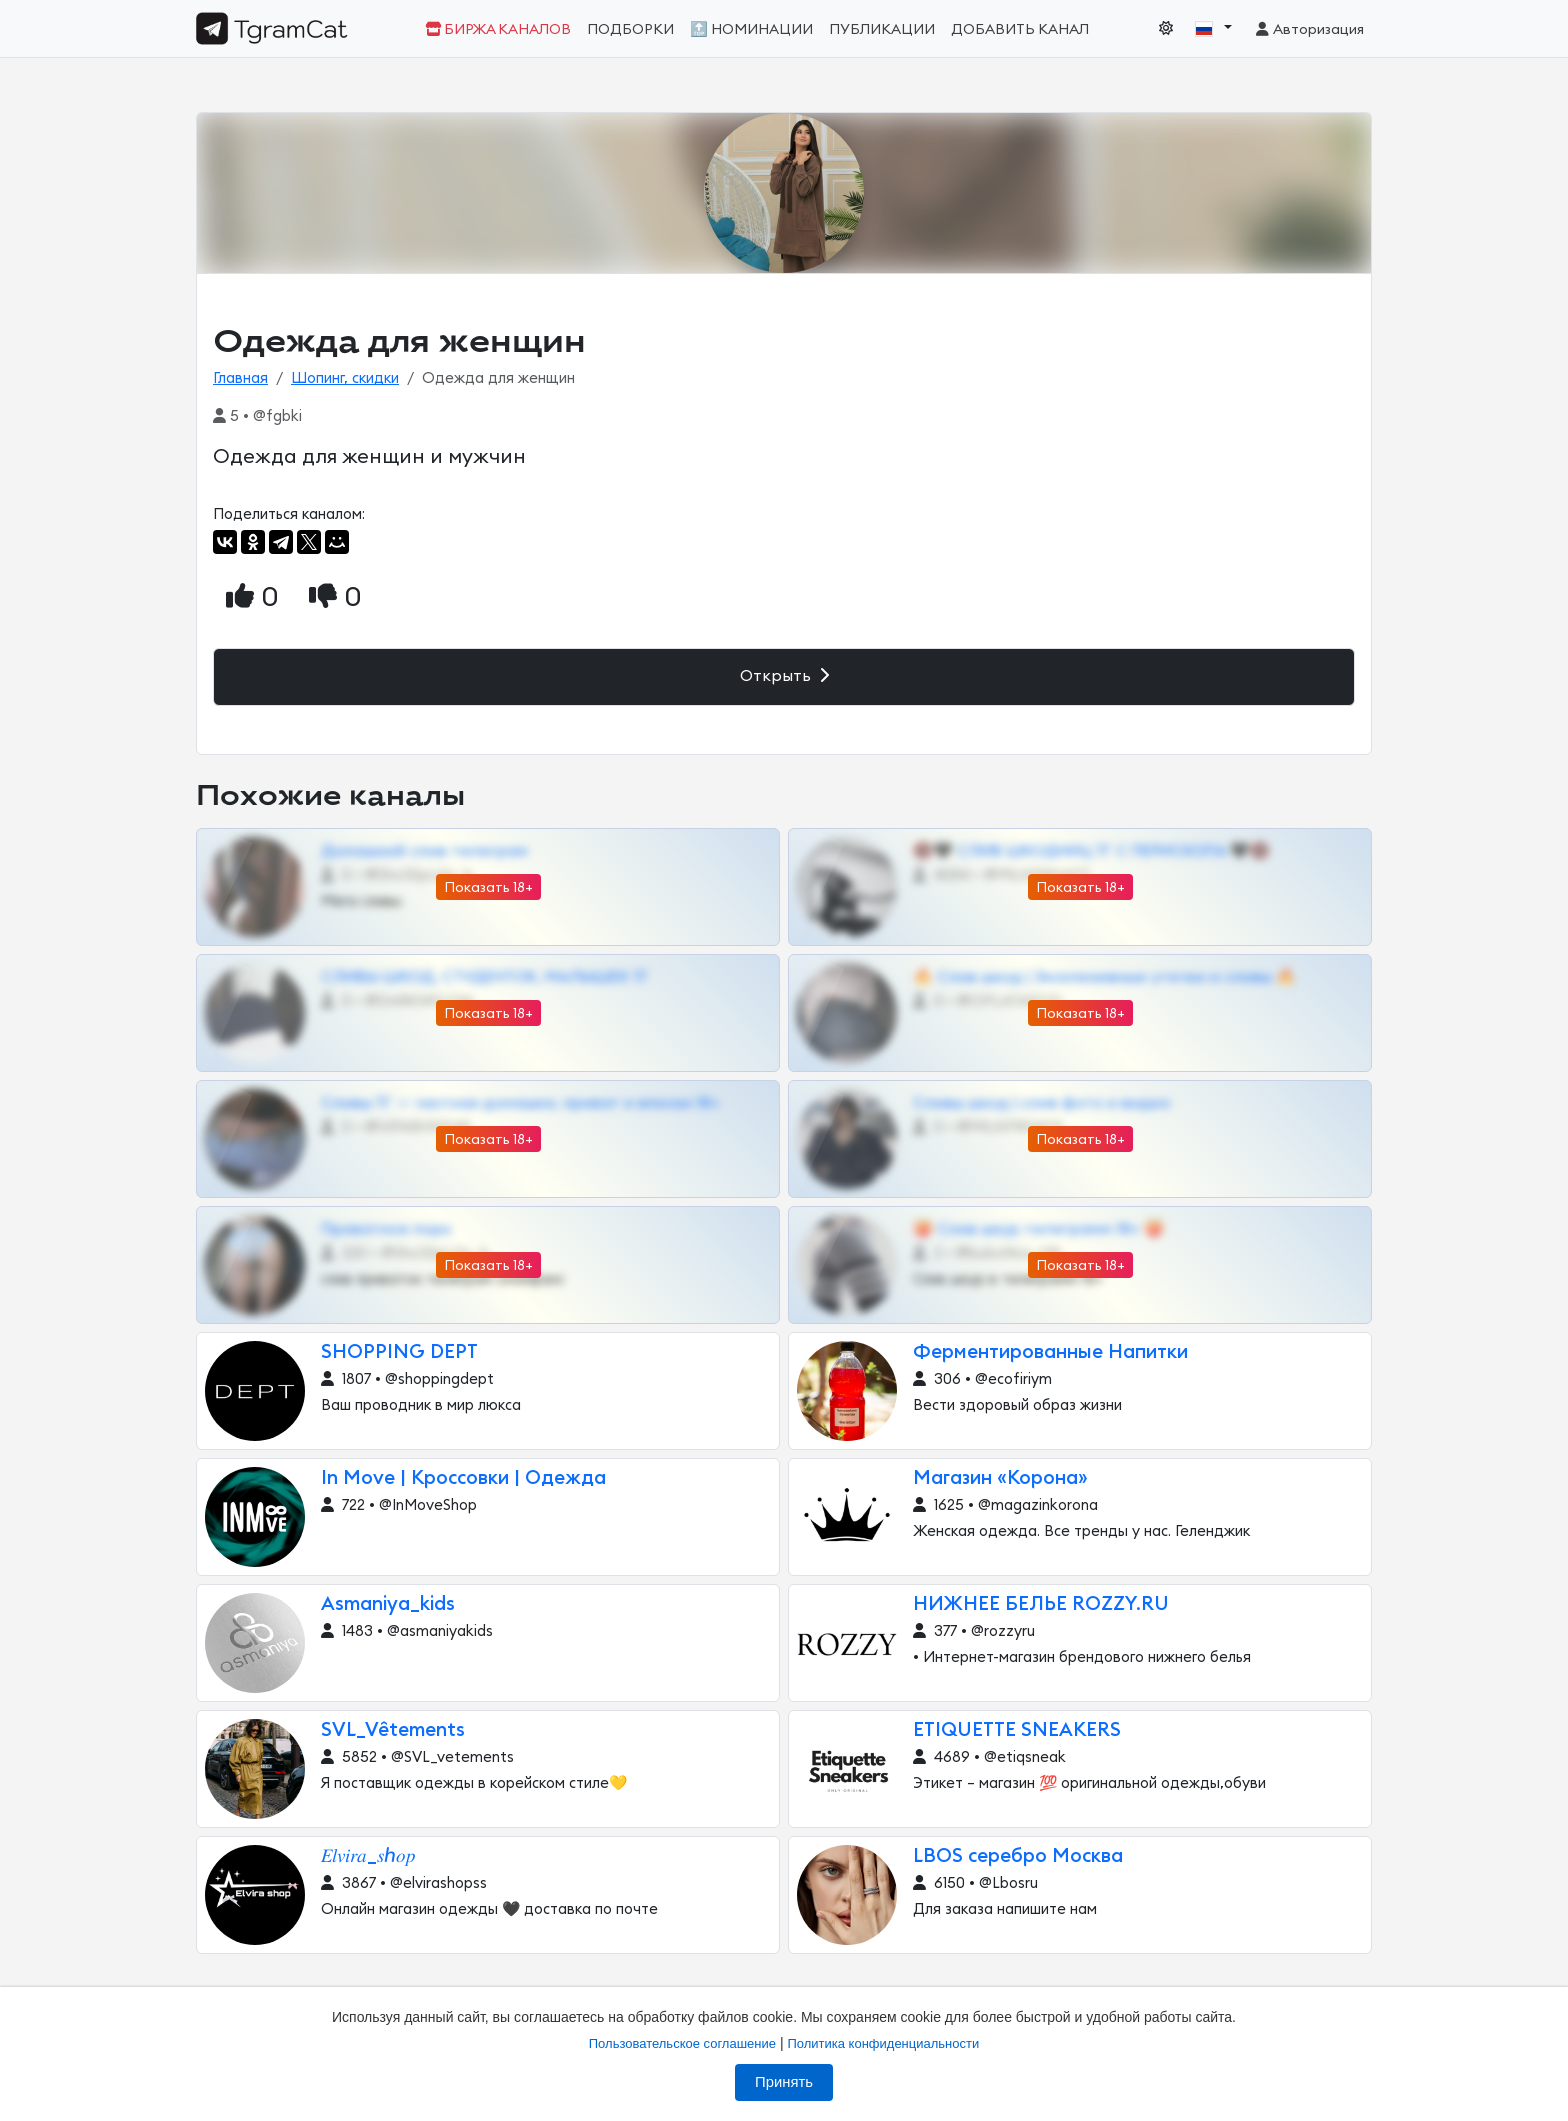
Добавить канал (1020, 29)
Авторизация (1308, 29)
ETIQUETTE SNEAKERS (1017, 1730)
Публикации (882, 29)
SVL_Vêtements (393, 1730)
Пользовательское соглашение (682, 2043)
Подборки (630, 29)
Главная (240, 378)
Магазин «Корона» (1000, 1478)
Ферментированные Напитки (1050, 1352)
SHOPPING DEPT (399, 1352)
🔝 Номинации (751, 29)
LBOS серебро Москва (1018, 1856)
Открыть (784, 675)
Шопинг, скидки (345, 378)
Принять (784, 2082)
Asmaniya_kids (388, 1604)
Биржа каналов (498, 29)
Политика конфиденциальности (883, 2043)
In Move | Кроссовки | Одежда (463, 1478)
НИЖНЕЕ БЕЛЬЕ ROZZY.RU (1041, 1604)
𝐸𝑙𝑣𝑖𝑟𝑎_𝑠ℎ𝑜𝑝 (368, 1856)
